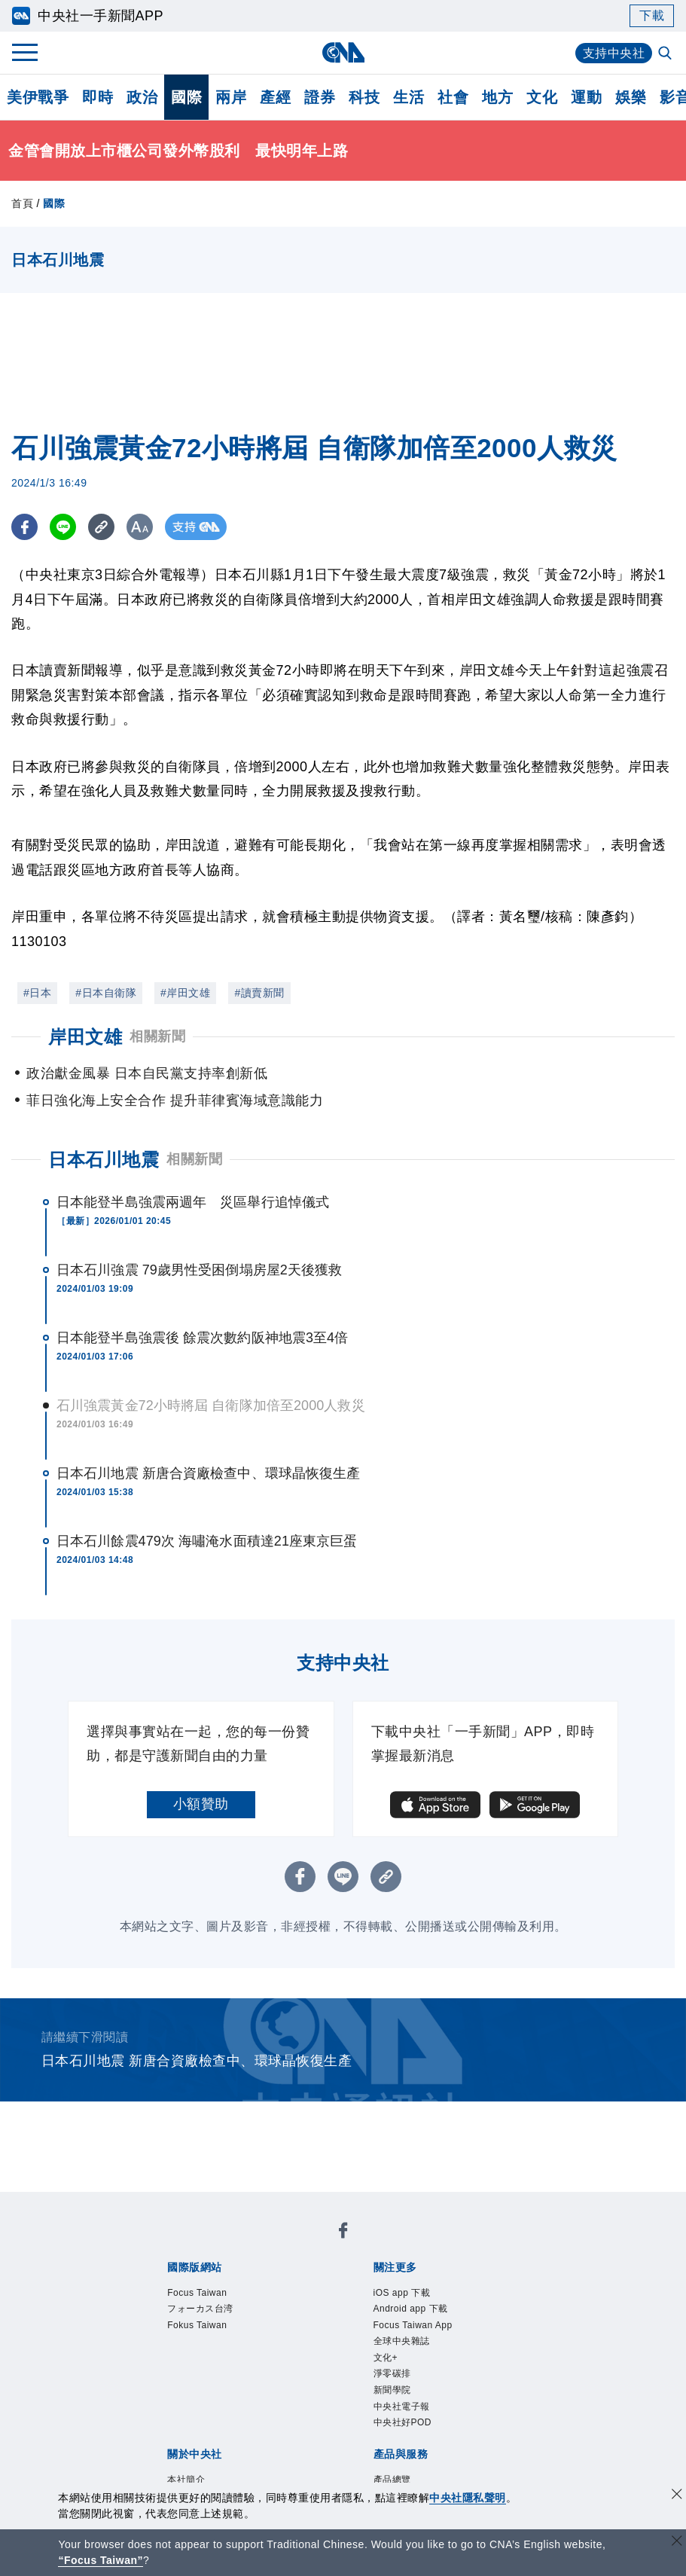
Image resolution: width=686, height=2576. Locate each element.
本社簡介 (186, 2479)
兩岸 (230, 97)
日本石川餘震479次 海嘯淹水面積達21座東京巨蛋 (207, 1541)
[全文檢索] (666, 54)
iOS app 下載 (402, 2293)
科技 (364, 97)
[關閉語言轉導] (677, 2542)
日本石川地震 (103, 1159)
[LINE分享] (63, 527)
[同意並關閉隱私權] (677, 2496)
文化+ (385, 2357)
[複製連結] (101, 527)
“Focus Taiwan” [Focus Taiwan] (100, 2560)
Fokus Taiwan (197, 2325)
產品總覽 (392, 2479)
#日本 (37, 993)
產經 (275, 97)
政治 (142, 97)
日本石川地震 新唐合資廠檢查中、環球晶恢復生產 (208, 1473)
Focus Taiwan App (413, 2325)
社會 (453, 97)
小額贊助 (201, 1803)
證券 (319, 97)
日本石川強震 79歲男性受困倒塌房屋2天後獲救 (199, 1269)
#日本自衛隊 (105, 993)
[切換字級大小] (140, 527)
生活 (408, 97)
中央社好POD (402, 2422)
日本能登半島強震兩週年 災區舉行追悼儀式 (192, 1202)
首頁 (22, 203)
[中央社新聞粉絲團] (343, 2232)
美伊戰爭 (38, 97)
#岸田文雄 (185, 993)
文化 (541, 97)
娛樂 (630, 97)
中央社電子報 (401, 2406)
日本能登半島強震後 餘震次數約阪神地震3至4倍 (202, 1337)
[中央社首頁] (343, 52)
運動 (586, 97)
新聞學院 (392, 2390)
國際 (186, 97)
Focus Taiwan (197, 2293)
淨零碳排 (392, 2373)
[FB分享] (24, 527)
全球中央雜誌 (401, 2341)
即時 (97, 97)
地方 (497, 97)
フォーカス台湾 (200, 2308)
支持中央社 (614, 53)
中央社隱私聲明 (467, 2498)
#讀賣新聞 (259, 993)
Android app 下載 (410, 2308)
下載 (651, 15)
